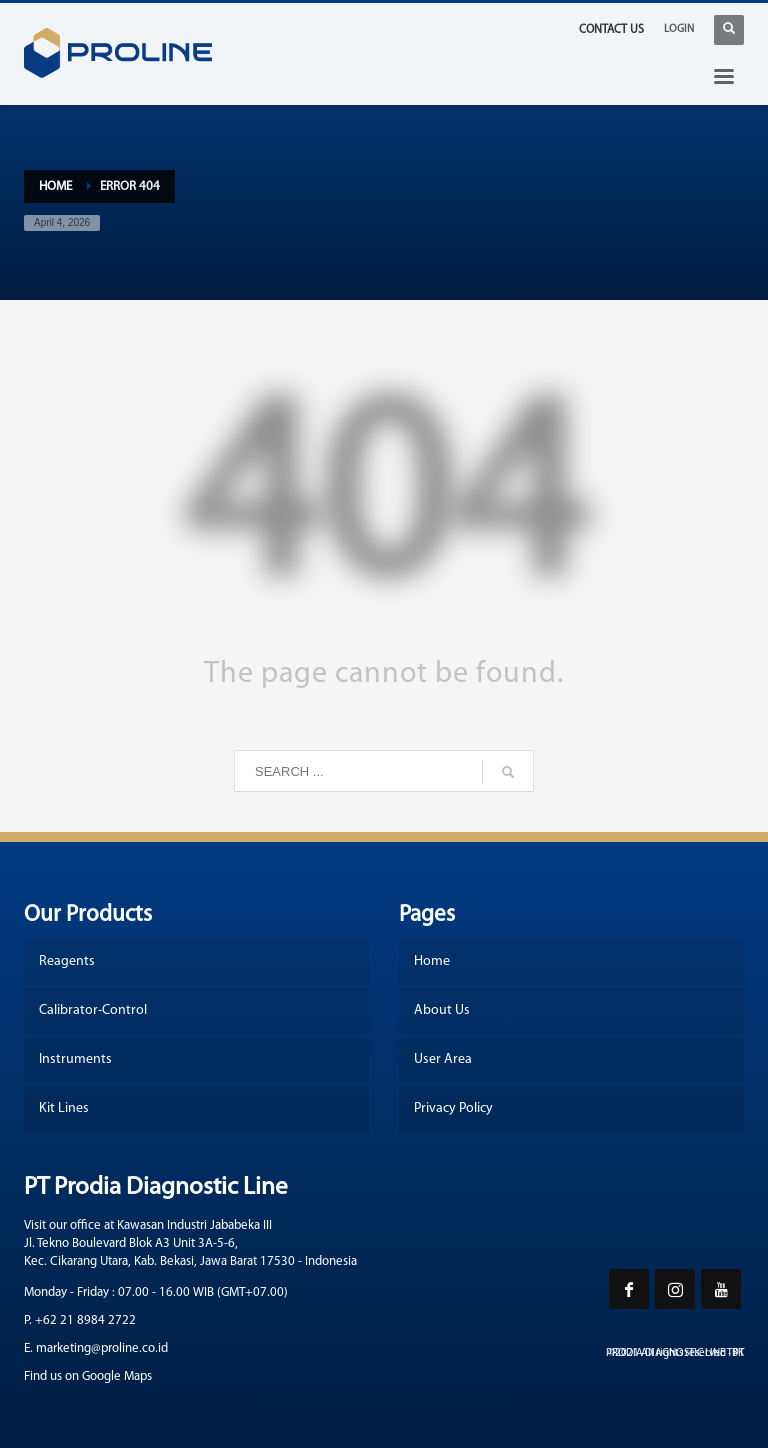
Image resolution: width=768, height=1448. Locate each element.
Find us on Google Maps (88, 1376)
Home (55, 186)
